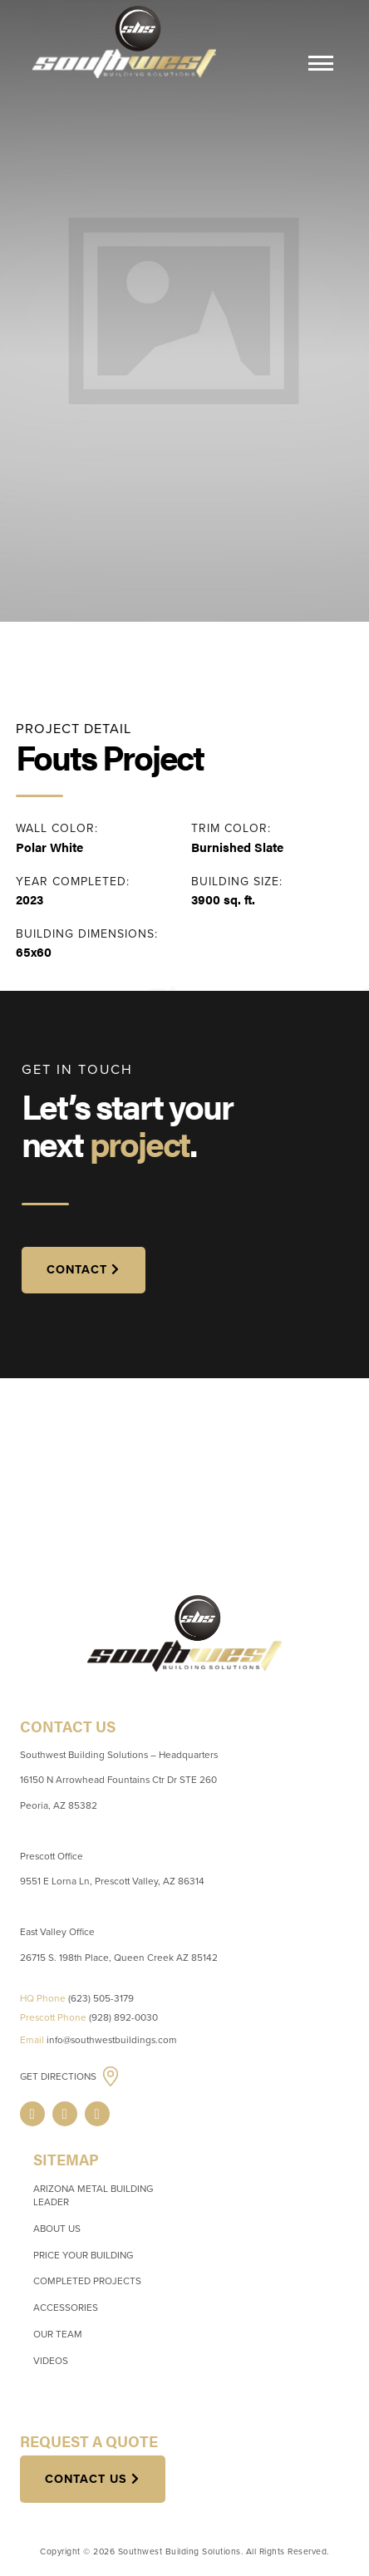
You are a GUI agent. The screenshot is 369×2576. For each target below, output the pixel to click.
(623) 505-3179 (101, 1998)
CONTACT (77, 1270)
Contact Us (86, 2479)
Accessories (65, 2307)
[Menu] (320, 66)
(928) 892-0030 (123, 2017)
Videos (50, 2361)
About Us (57, 2228)
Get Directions (59, 2077)
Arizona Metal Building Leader (93, 2195)
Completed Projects (87, 2281)
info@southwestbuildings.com (112, 2040)
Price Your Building (83, 2255)
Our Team (57, 2334)
